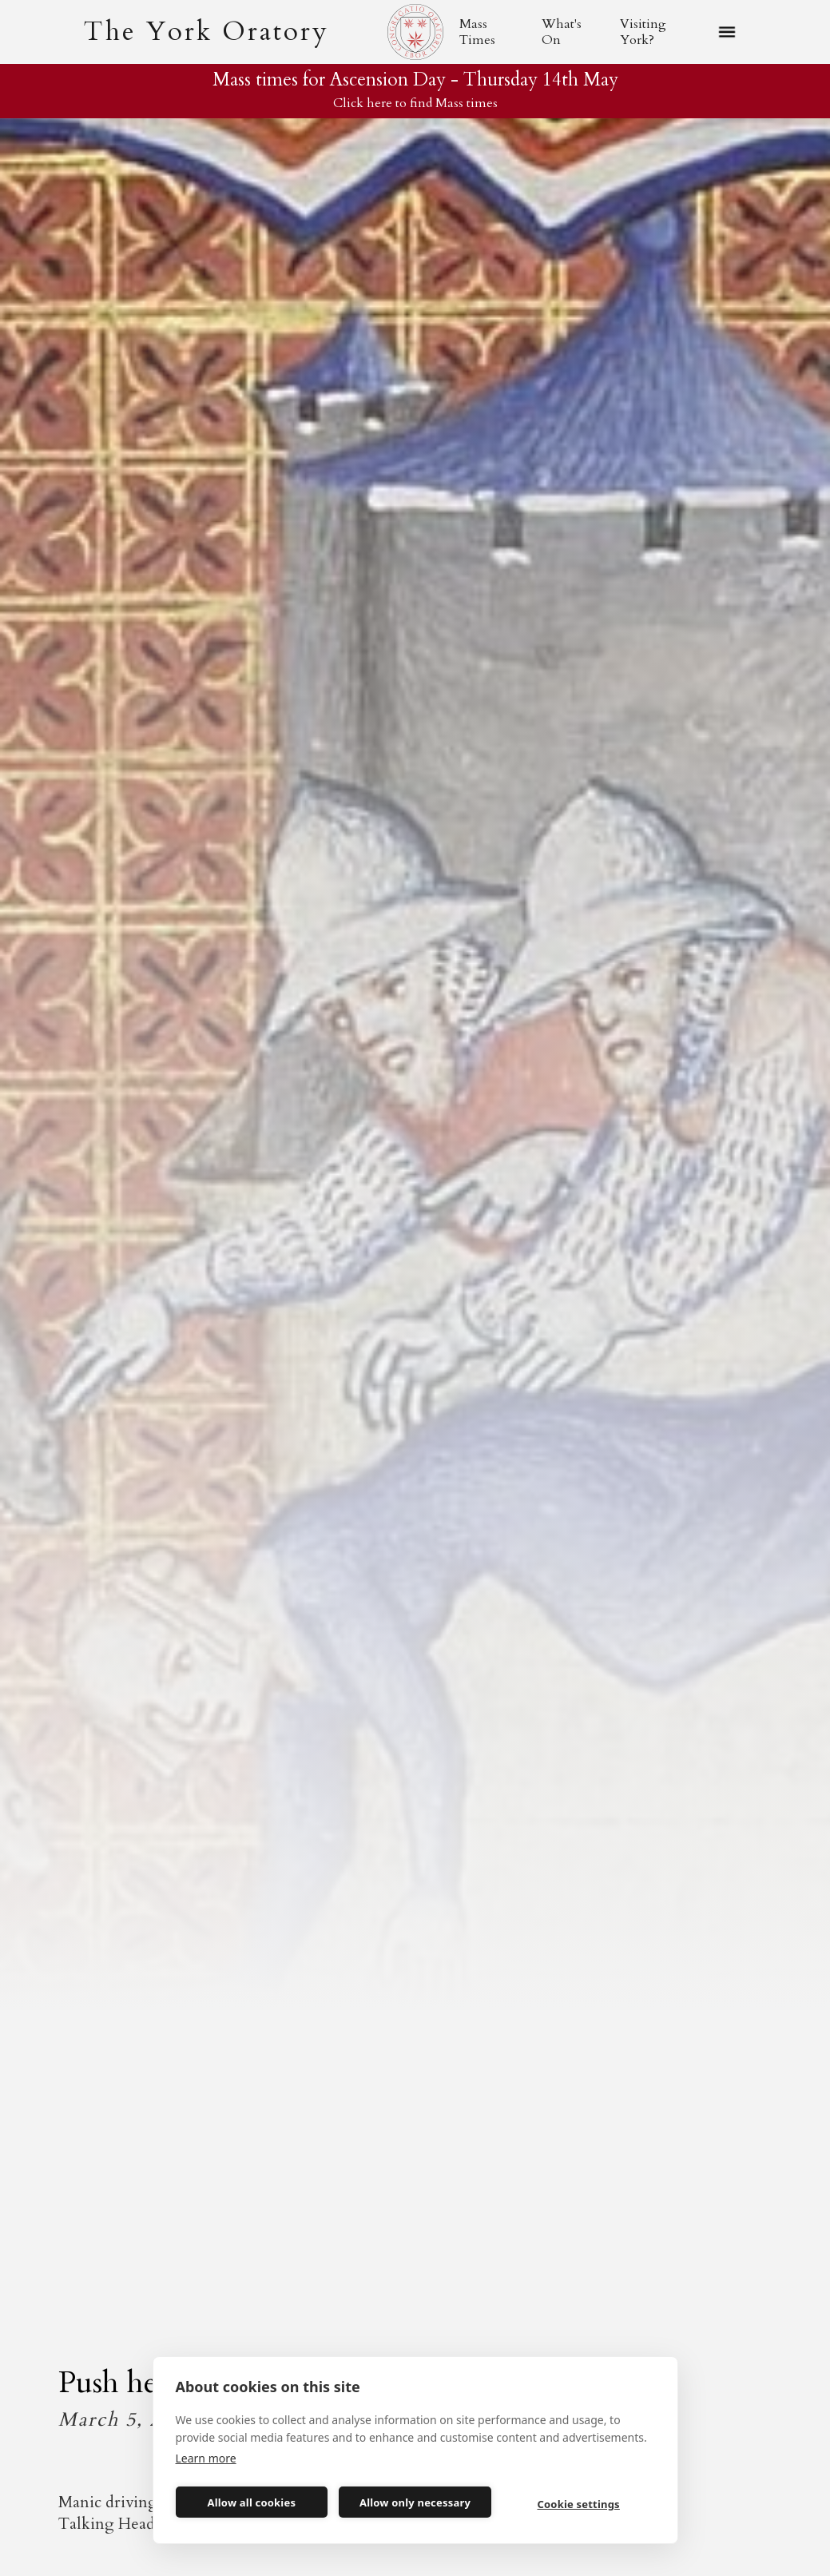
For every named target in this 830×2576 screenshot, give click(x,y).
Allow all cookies (252, 2502)
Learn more (206, 2458)
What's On (562, 32)
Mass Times (477, 32)
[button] (727, 32)
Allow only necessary (415, 2502)
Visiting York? (643, 32)
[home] (206, 32)
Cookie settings (579, 2504)
